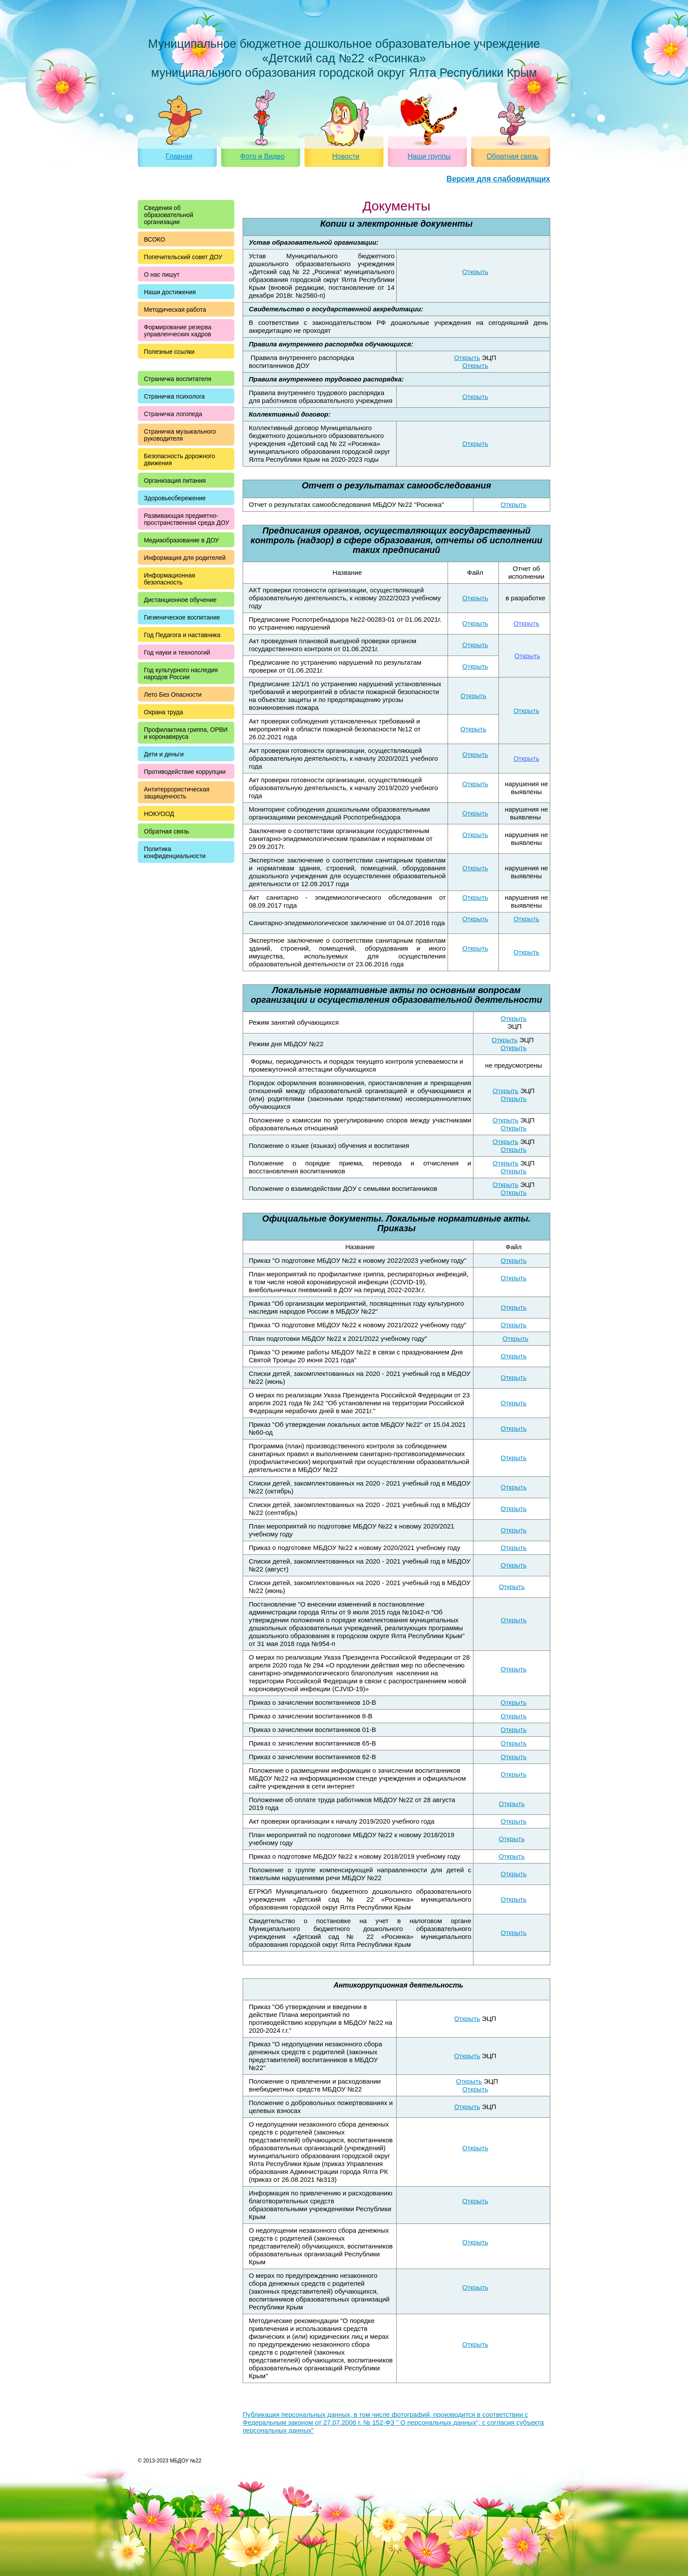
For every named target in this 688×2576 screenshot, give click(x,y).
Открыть (475, 271)
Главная (179, 156)
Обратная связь (512, 156)
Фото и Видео (262, 156)
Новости (345, 156)
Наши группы (429, 156)
